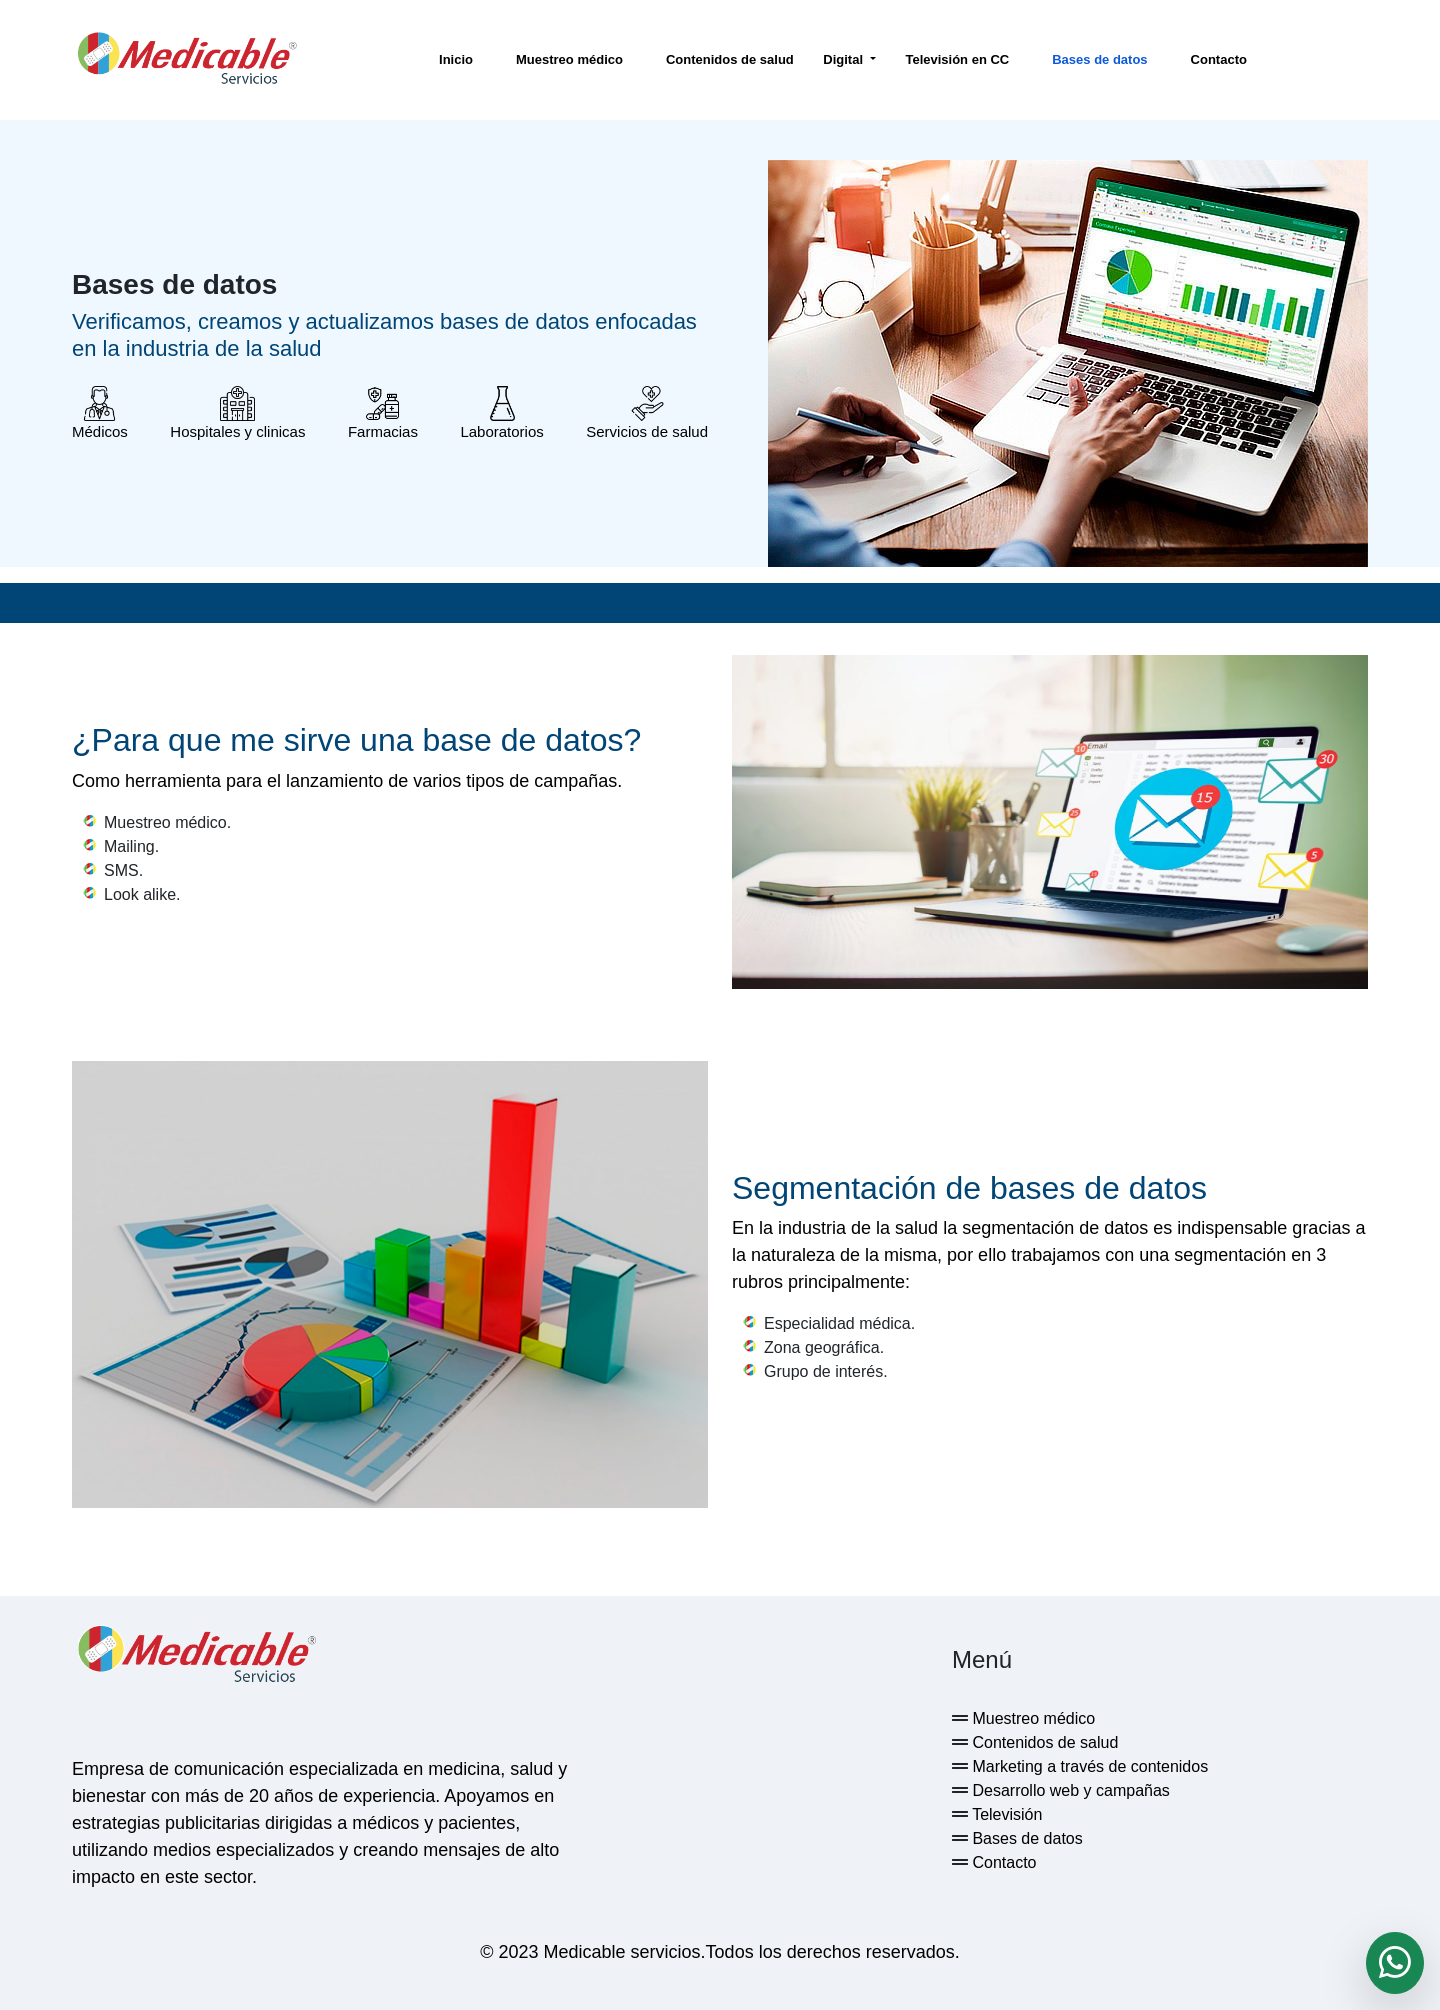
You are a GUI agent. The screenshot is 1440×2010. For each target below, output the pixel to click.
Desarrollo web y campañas (1069, 1790)
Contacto (1219, 59)
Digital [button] (844, 59)
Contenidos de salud (730, 59)
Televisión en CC (957, 59)
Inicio (456, 59)
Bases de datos (1099, 59)
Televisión (1005, 1814)
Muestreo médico (569, 59)
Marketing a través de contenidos (1088, 1766)
